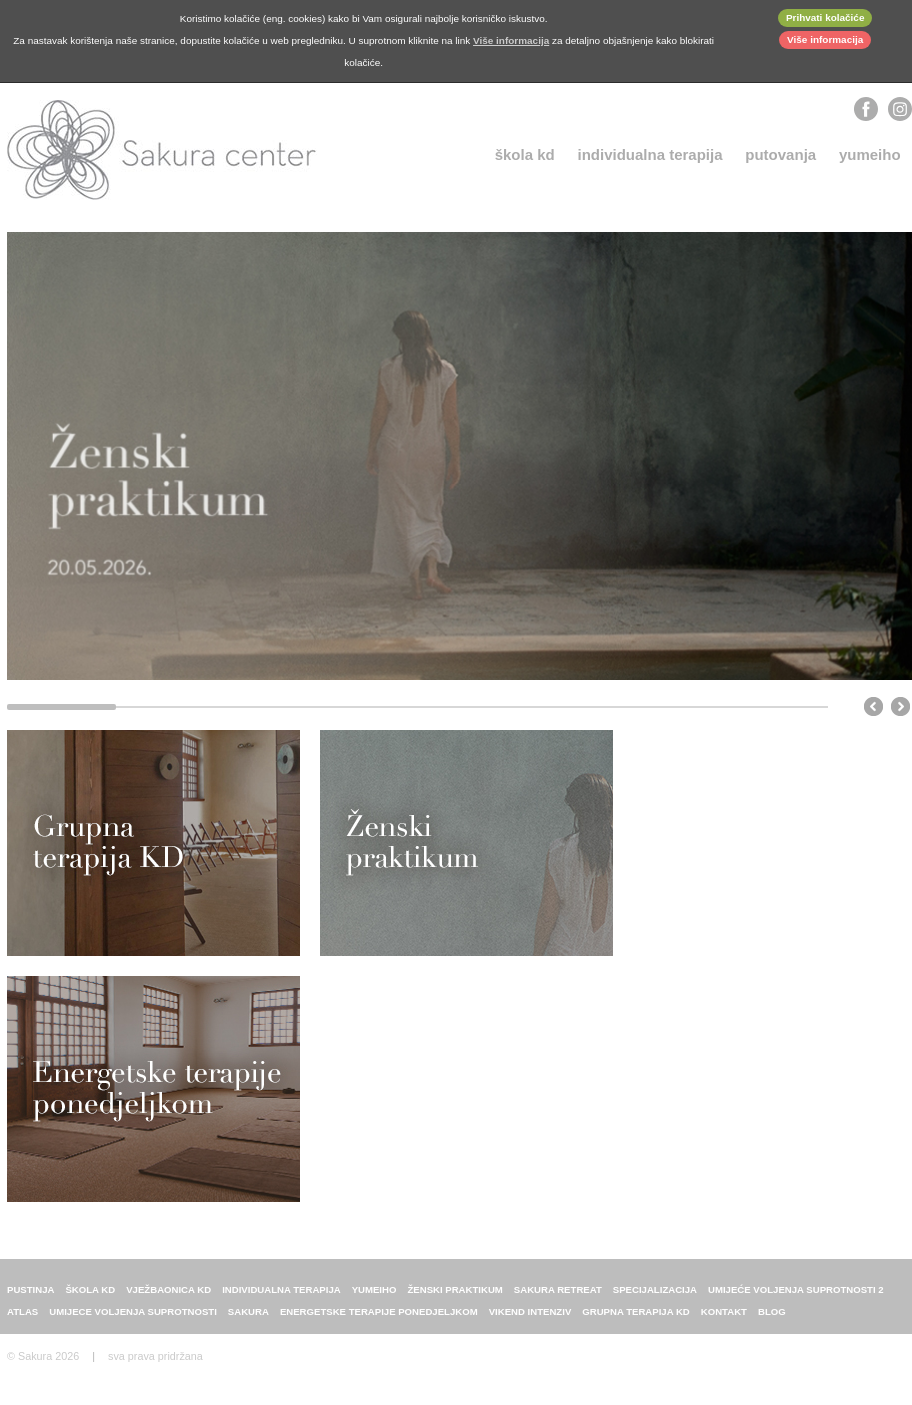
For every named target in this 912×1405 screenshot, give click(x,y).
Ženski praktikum (454, 1298)
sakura (248, 1320)
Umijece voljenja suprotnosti (133, 1320)
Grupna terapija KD (636, 1320)
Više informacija (825, 39)
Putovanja (780, 154)
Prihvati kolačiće (825, 17)
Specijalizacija (655, 1298)
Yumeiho (870, 154)
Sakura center (162, 150)
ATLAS (22, 1320)
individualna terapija (649, 154)
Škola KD (525, 154)
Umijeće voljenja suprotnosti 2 (796, 1298)
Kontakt (724, 1320)
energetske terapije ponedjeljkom (379, 1320)
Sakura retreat (558, 1298)
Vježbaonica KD (168, 1298)
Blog (772, 1320)
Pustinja (30, 1298)
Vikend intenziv (530, 1320)
